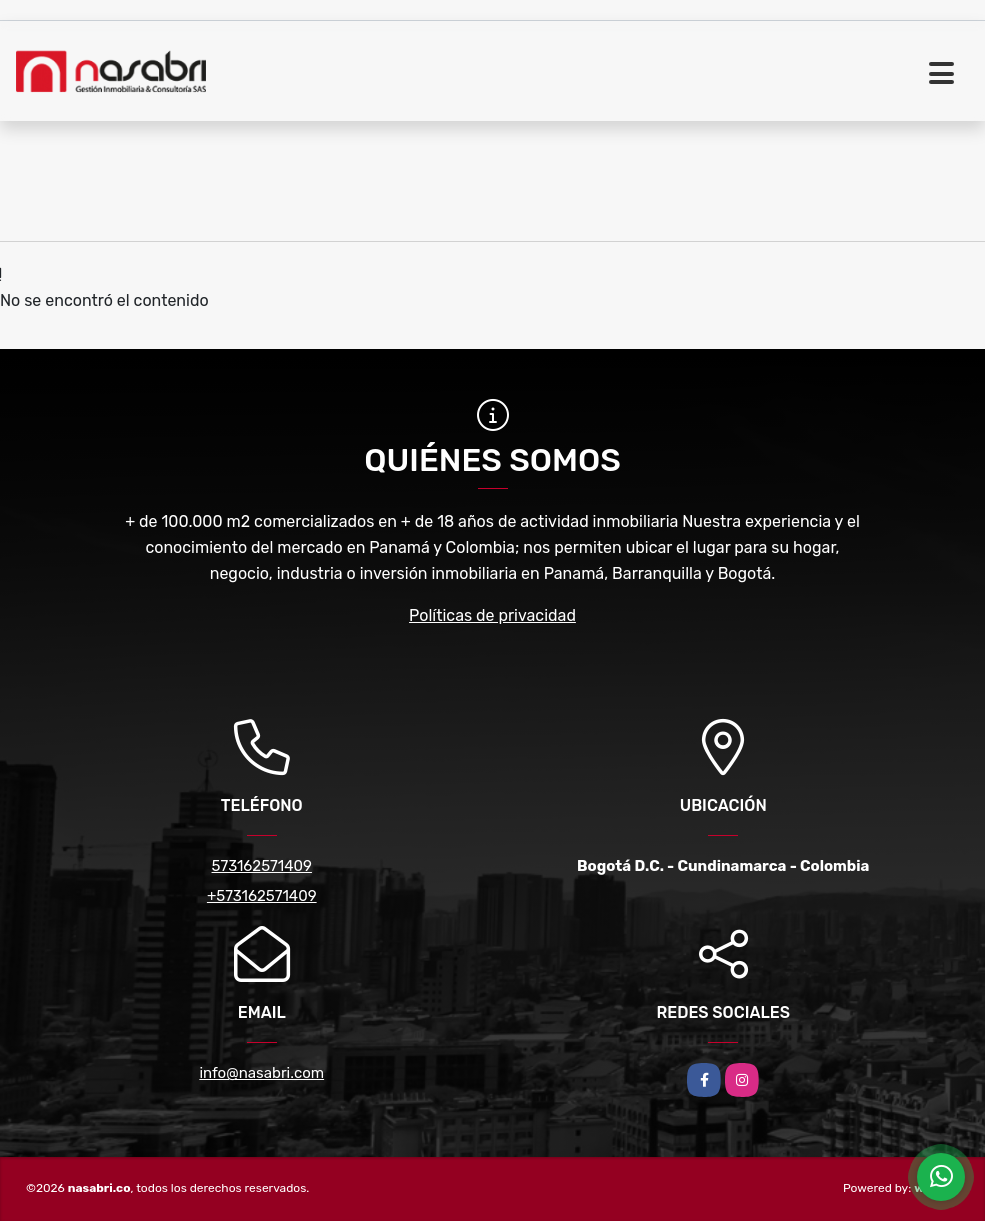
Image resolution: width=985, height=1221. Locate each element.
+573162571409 (262, 896)
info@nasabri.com (261, 1073)
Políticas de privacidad (492, 615)
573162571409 (262, 866)
